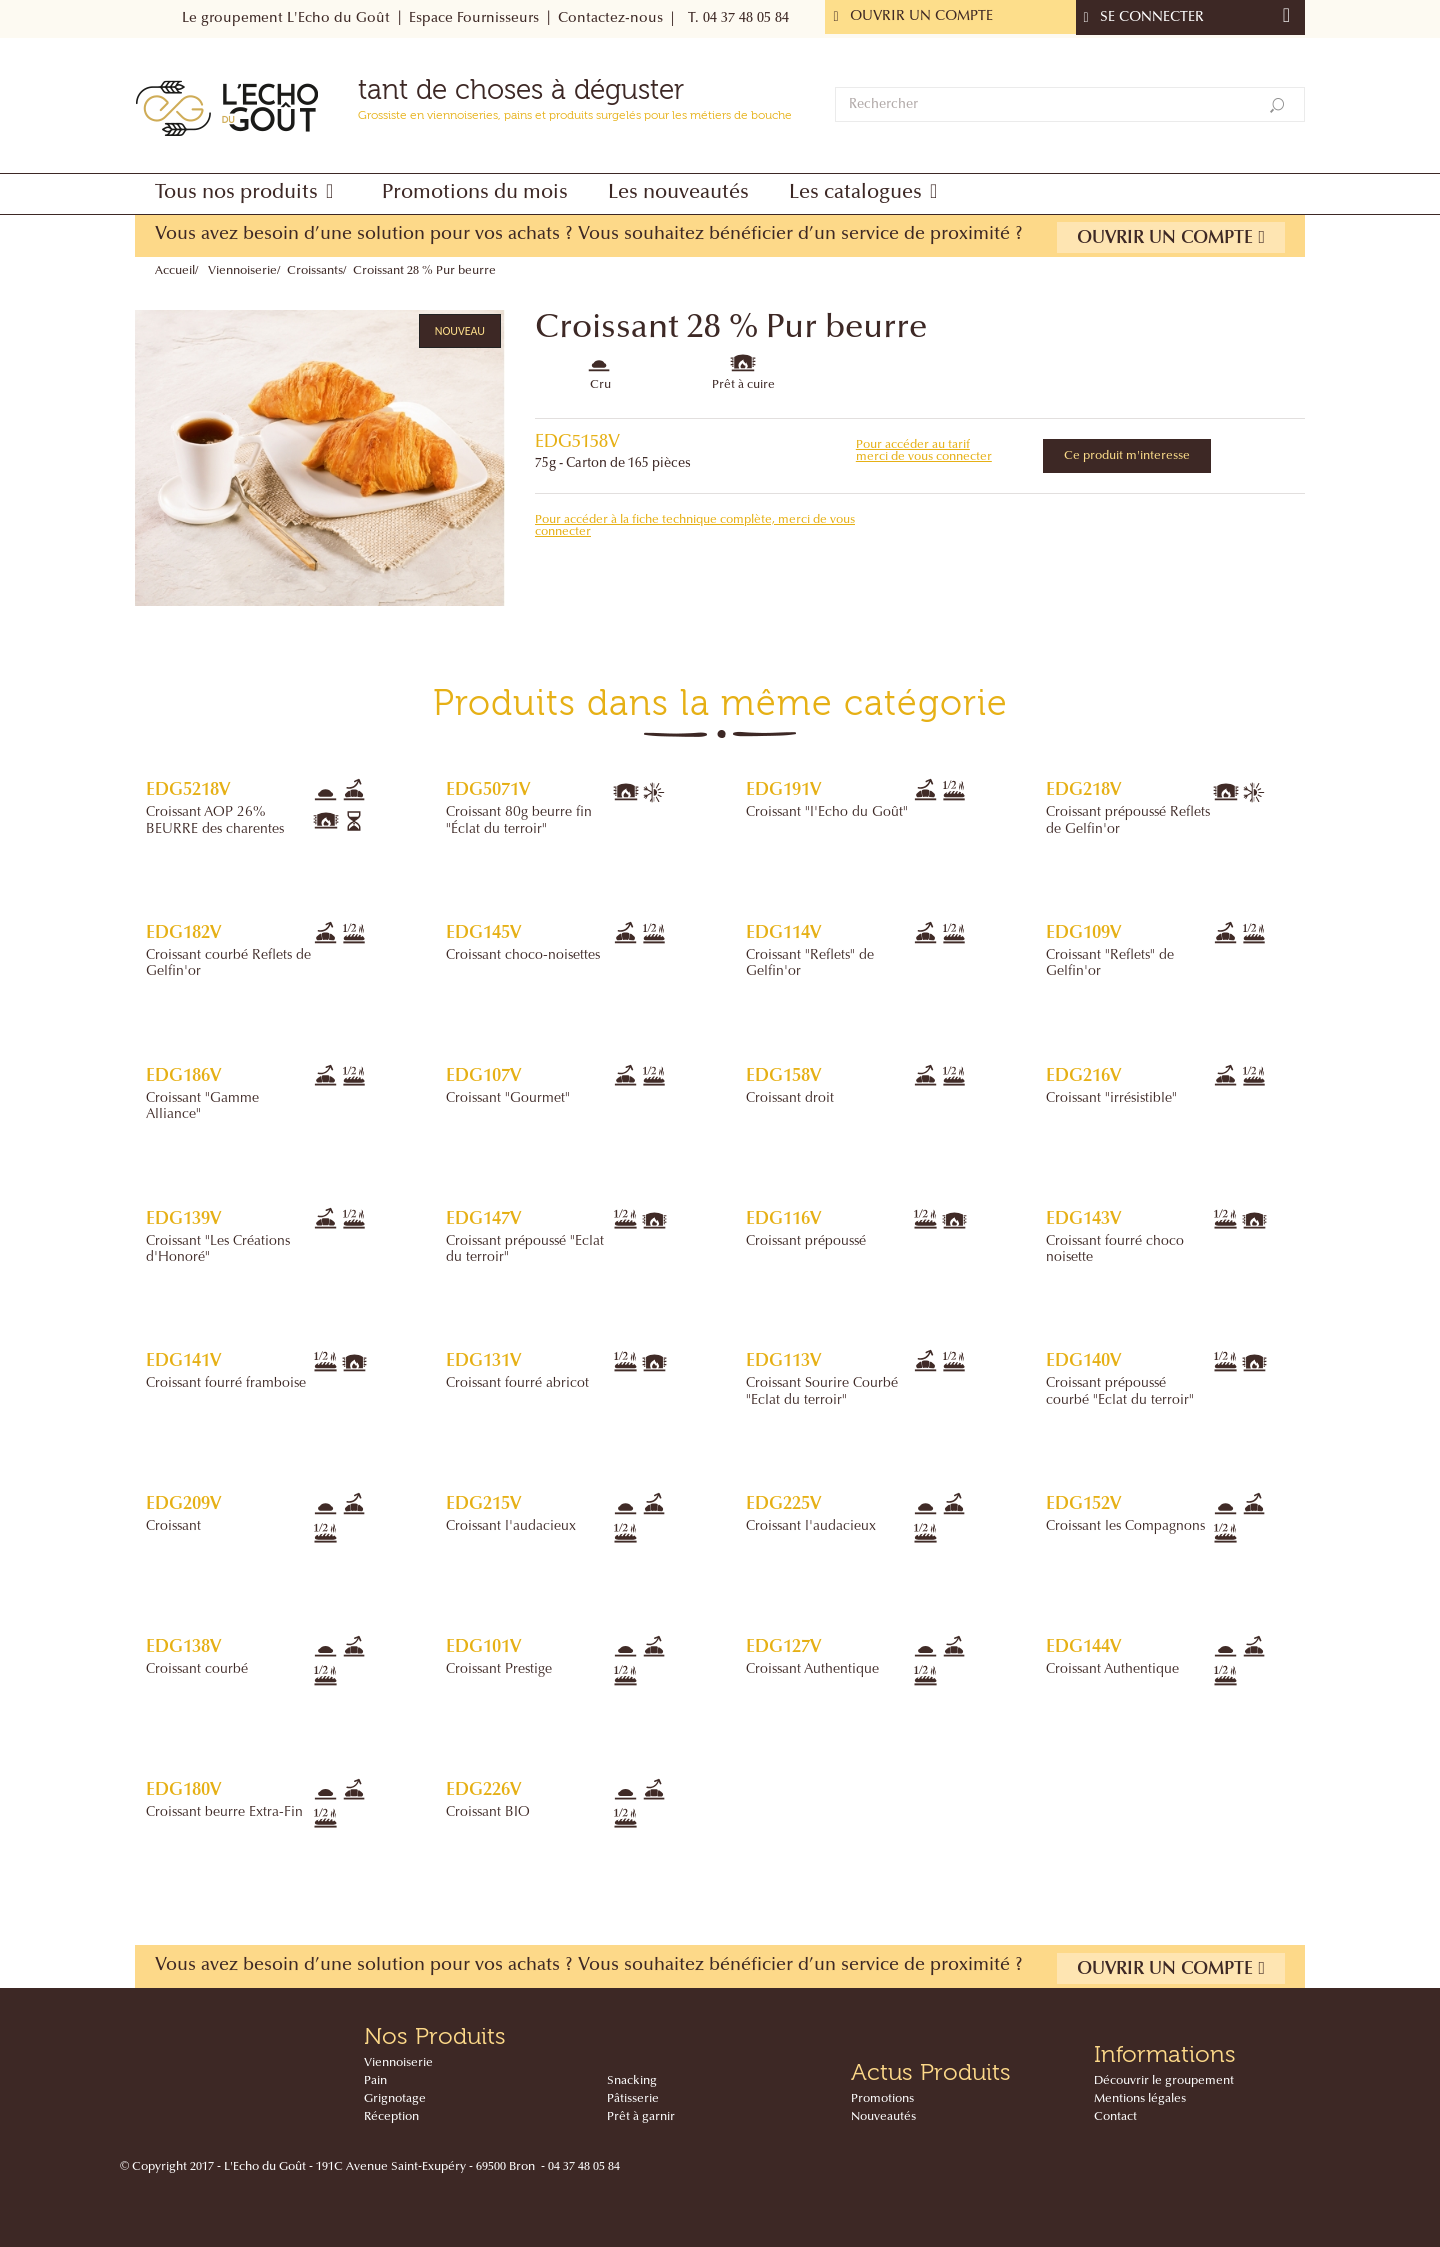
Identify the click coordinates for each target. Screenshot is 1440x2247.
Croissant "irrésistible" (1111, 1099)
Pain (375, 2081)
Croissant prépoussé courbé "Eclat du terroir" (1120, 1392)
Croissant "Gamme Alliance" (202, 1107)
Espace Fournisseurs (474, 19)
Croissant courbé (197, 1670)
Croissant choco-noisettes (523, 956)
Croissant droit (790, 1099)
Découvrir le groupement (1164, 2081)
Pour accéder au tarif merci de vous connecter (924, 451)
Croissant (173, 1527)
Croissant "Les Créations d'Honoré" (218, 1250)
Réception (391, 2117)
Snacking (632, 2081)
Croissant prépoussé (806, 1242)
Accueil (175, 271)
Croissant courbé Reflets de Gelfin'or (228, 964)
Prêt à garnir (641, 2117)
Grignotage (395, 2099)
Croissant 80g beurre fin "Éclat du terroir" (519, 821)
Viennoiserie (242, 271)
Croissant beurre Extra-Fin (224, 1813)
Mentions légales (1140, 2099)
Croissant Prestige (499, 1670)
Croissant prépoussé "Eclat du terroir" (525, 1250)
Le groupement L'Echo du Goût (286, 19)
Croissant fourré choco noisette (1115, 1250)
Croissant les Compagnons (1125, 1527)
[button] (248, 194)
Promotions (882, 2099)
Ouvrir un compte (1171, 237)
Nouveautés (883, 2117)
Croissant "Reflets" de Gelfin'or (810, 964)
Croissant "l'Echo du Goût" (827, 813)
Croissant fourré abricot (517, 1384)
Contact (1115, 2117)
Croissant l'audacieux (511, 1527)
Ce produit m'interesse (1127, 456)
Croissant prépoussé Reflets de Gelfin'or (1128, 821)
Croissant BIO (488, 1813)
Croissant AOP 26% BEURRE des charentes (215, 821)
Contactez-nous (610, 19)
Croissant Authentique (812, 1670)
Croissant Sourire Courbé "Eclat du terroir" (822, 1392)
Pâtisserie (633, 2099)
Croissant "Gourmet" (508, 1099)
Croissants (315, 271)
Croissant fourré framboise (226, 1384)
